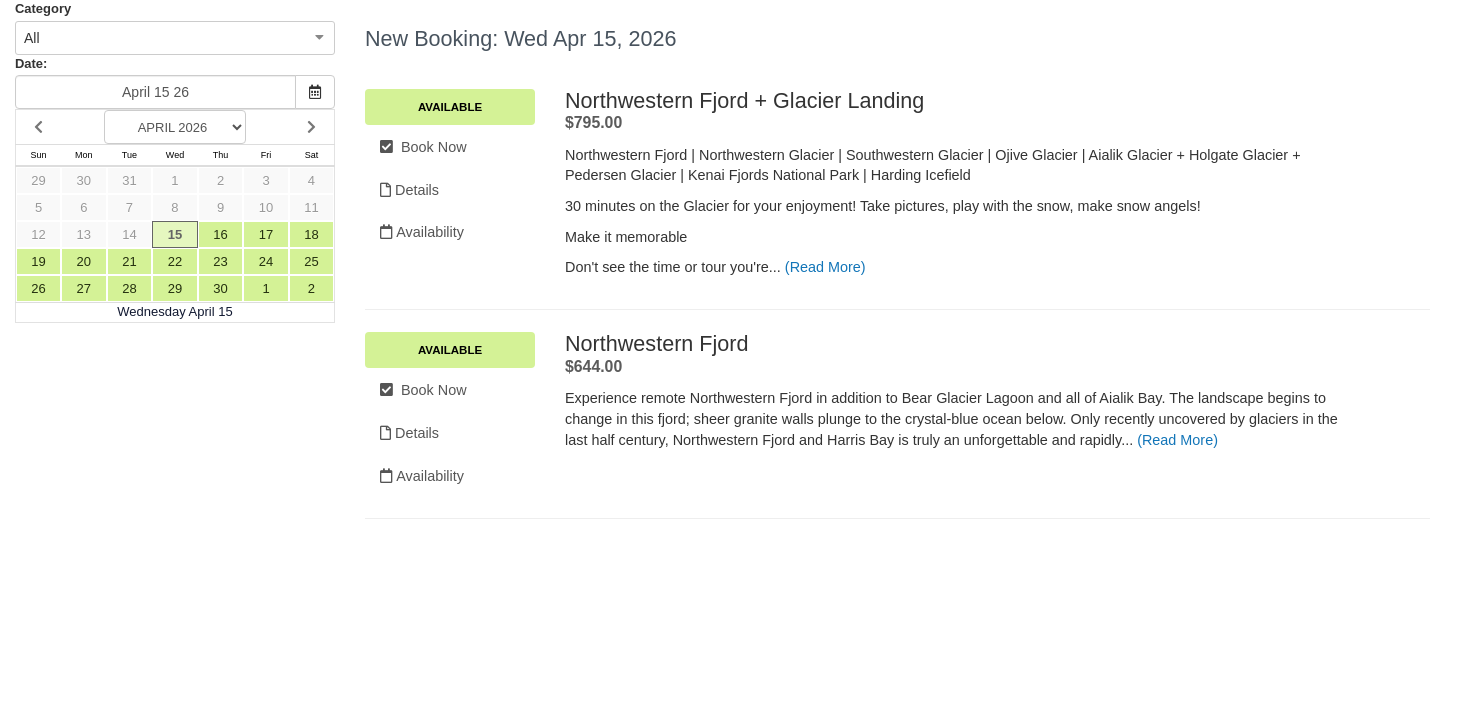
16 (220, 234)
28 (129, 288)
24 (266, 261)
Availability (422, 232)
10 (266, 207)
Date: (31, 63)
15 (175, 234)
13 (84, 234)
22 (175, 261)
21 (129, 261)
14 (129, 234)
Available (450, 107)
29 (38, 180)
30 (84, 180)
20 (84, 261)
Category (43, 8)
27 (84, 288)
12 (38, 234)
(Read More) (825, 267)
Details (409, 190)
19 (38, 261)
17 (266, 234)
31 (129, 180)
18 (311, 234)
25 (311, 261)
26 (38, 288)
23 (220, 261)
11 (311, 207)
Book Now (423, 147)
